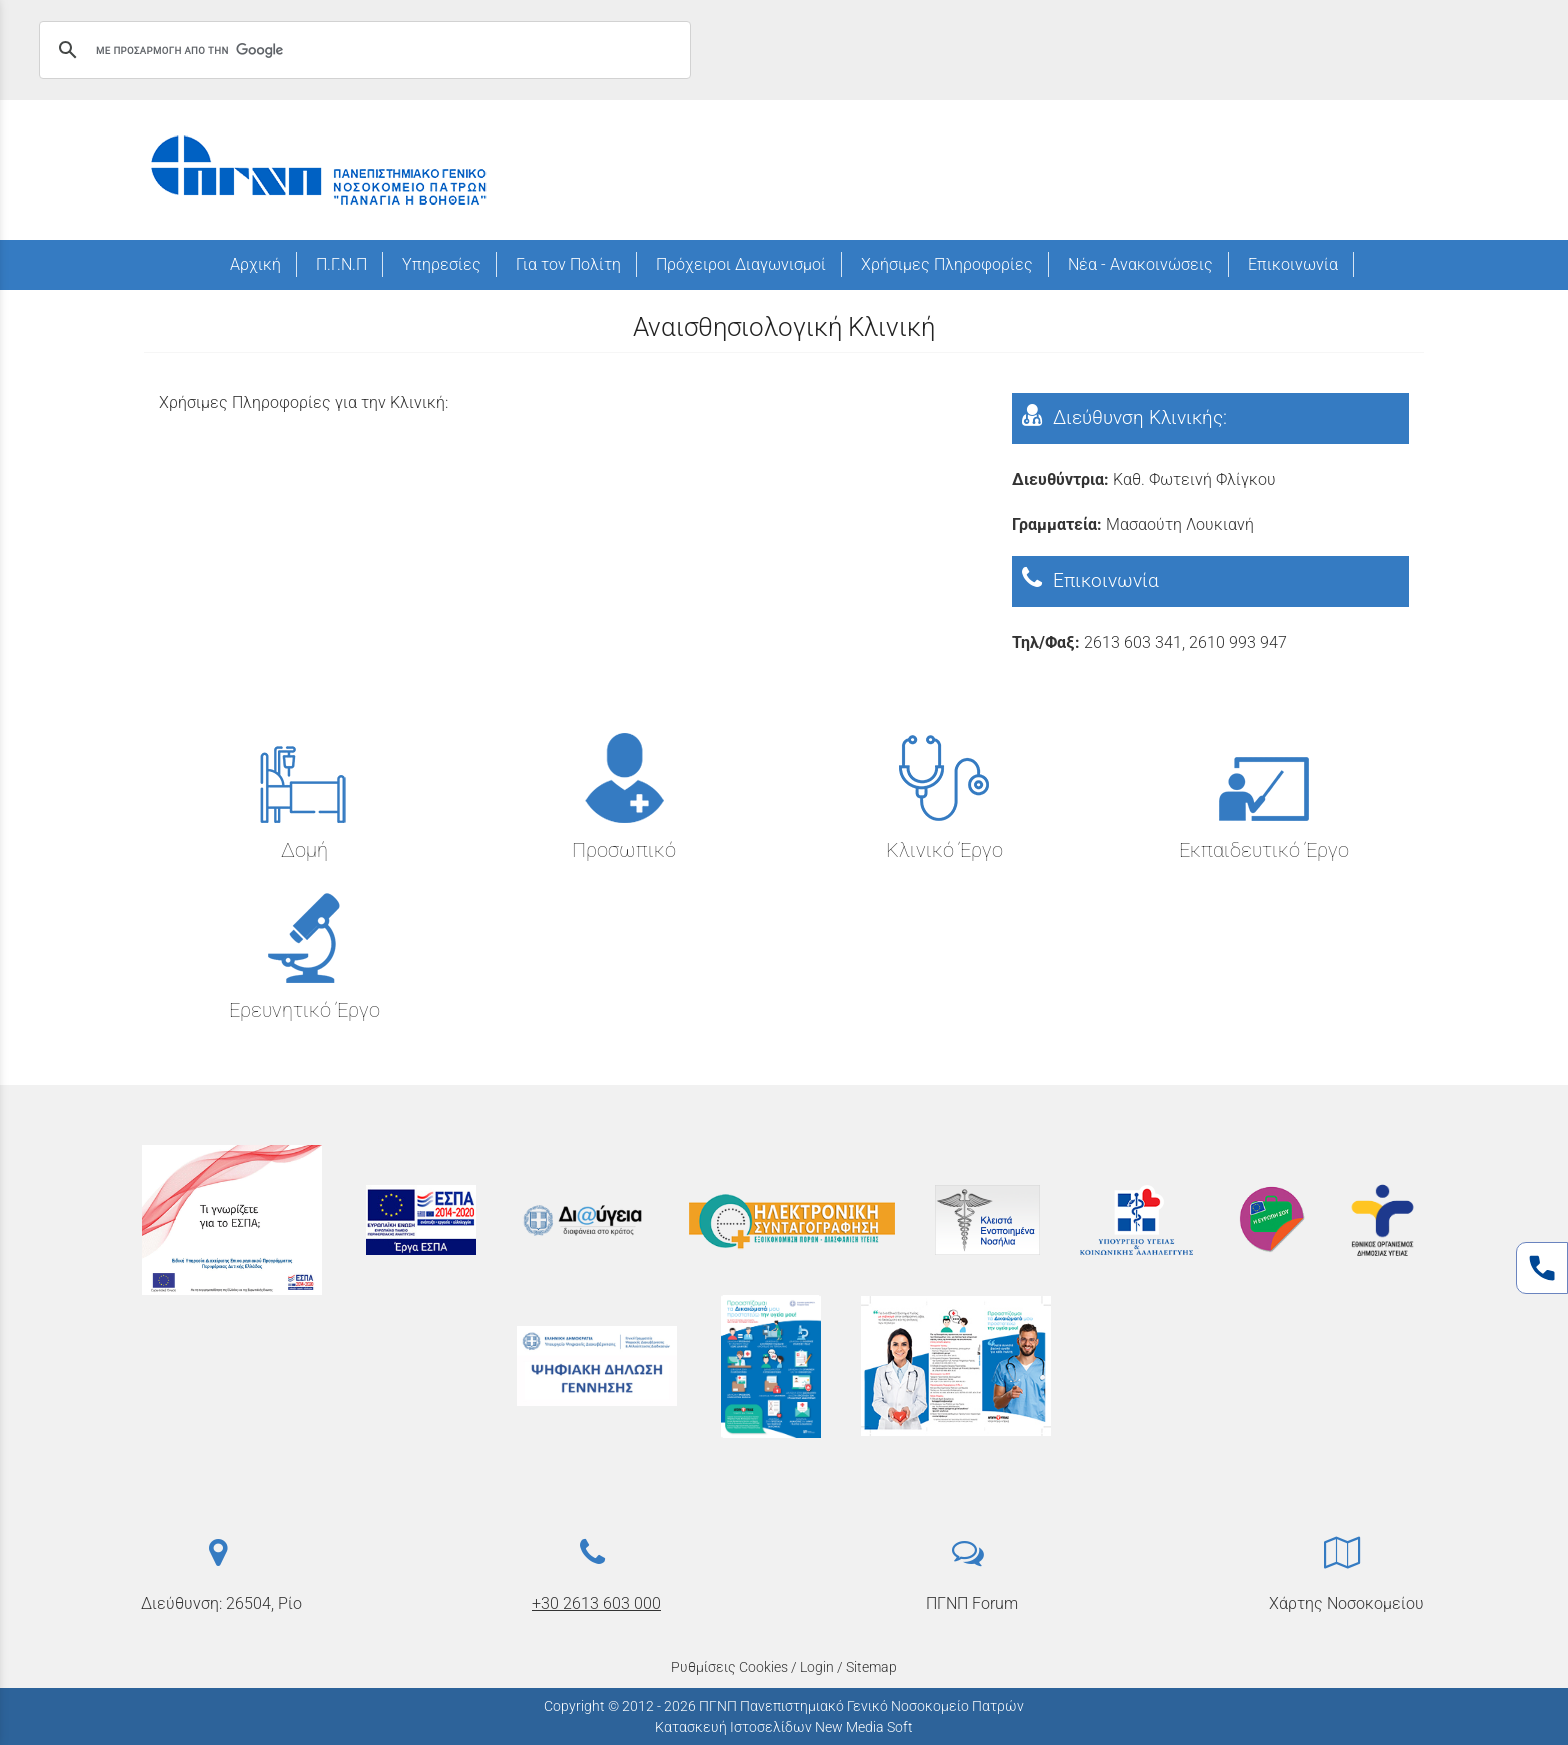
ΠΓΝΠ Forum (972, 1603)
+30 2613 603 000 (596, 1603)
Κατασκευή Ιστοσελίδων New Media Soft (784, 1727)
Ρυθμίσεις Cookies (729, 1667)
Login (817, 1667)
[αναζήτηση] (362, 50)
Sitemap (871, 1667)
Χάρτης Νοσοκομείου (1346, 1603)
